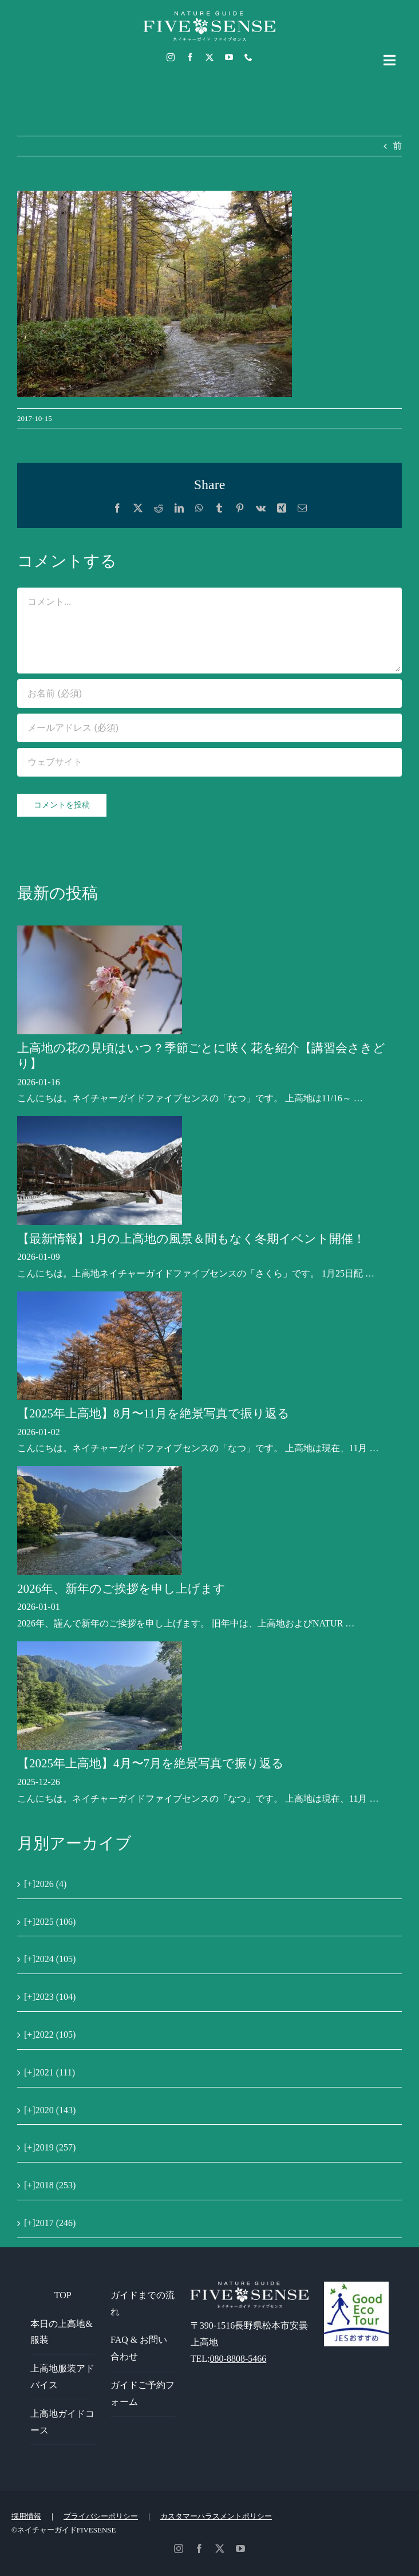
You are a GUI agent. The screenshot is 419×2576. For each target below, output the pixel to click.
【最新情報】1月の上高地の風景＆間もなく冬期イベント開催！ (191, 1239)
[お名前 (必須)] (209, 693)
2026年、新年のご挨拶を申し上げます (121, 1589)
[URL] (209, 762)
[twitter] (209, 57)
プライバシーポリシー (101, 2516)
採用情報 (26, 2516)
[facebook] (190, 57)
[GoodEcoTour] (356, 2286)
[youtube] (229, 57)
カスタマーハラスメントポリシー (216, 2516)
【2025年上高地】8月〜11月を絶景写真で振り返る (153, 1413)
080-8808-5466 (238, 2359)
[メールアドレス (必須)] (209, 728)
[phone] (248, 57)
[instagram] (171, 57)
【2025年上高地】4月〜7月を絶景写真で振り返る (150, 1763)
